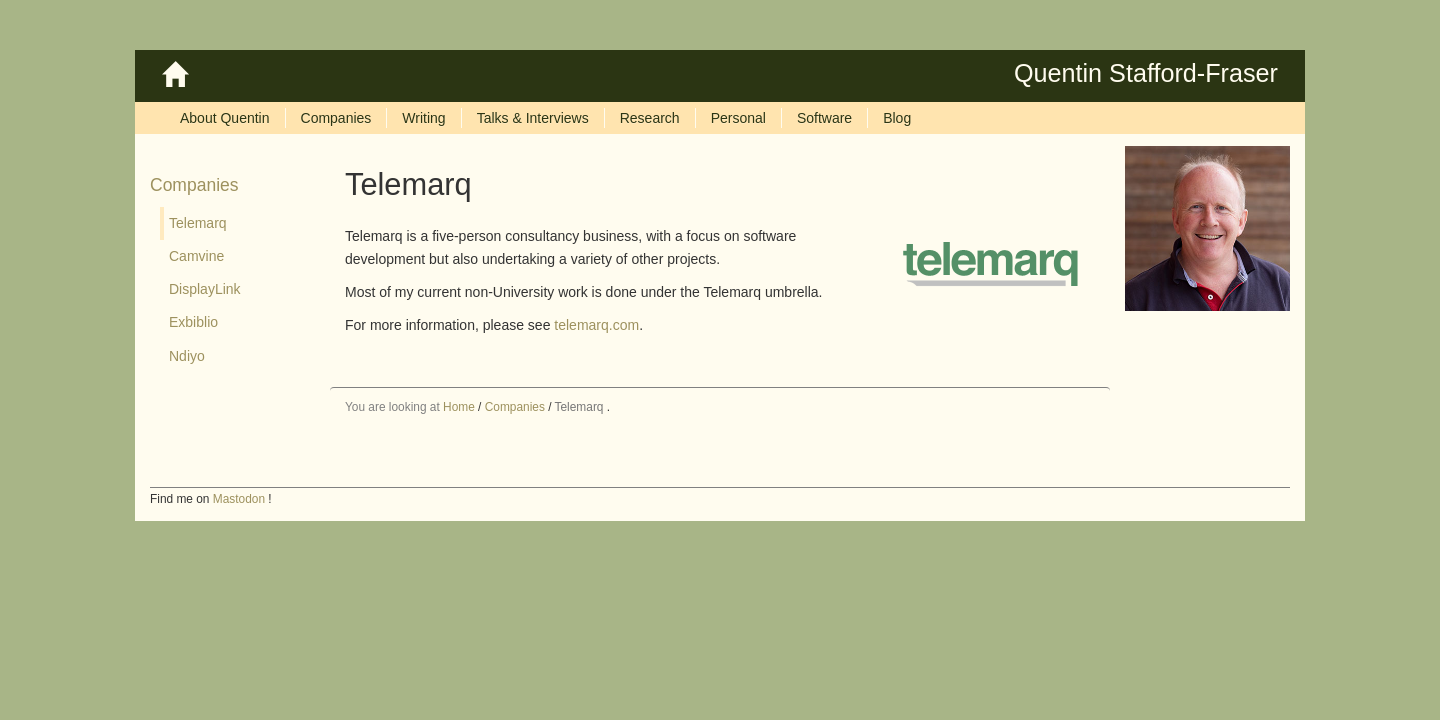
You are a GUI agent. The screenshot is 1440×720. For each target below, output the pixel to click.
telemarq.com (596, 325)
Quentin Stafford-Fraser (1146, 73)
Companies (194, 185)
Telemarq (579, 407)
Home (459, 407)
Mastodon (239, 499)
